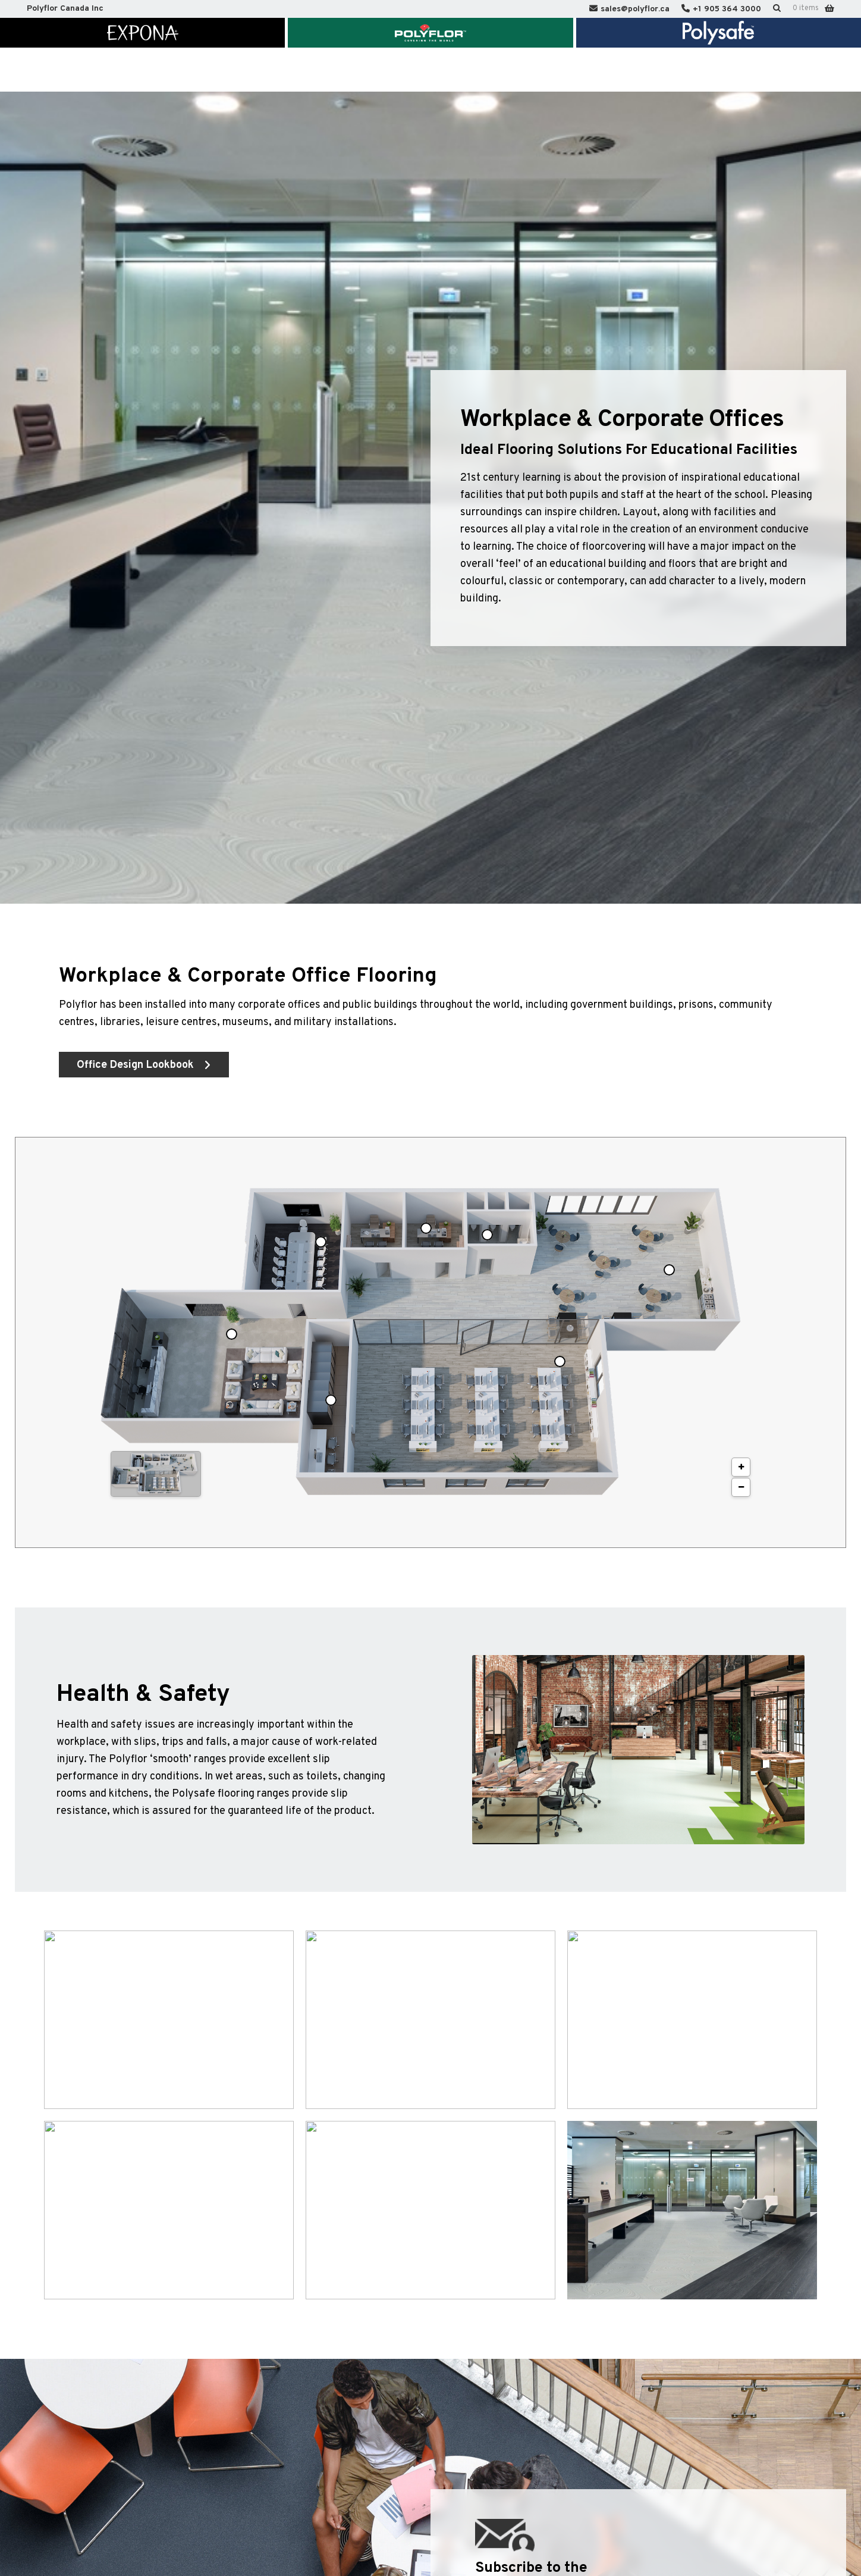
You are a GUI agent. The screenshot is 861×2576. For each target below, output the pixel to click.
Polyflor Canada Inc (65, 9)
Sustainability (548, 70)
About (143, 70)
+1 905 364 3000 (727, 9)
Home (91, 70)
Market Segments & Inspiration (250, 70)
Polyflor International (712, 70)
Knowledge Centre (452, 70)
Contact (622, 70)
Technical (365, 70)
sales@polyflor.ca (635, 9)
